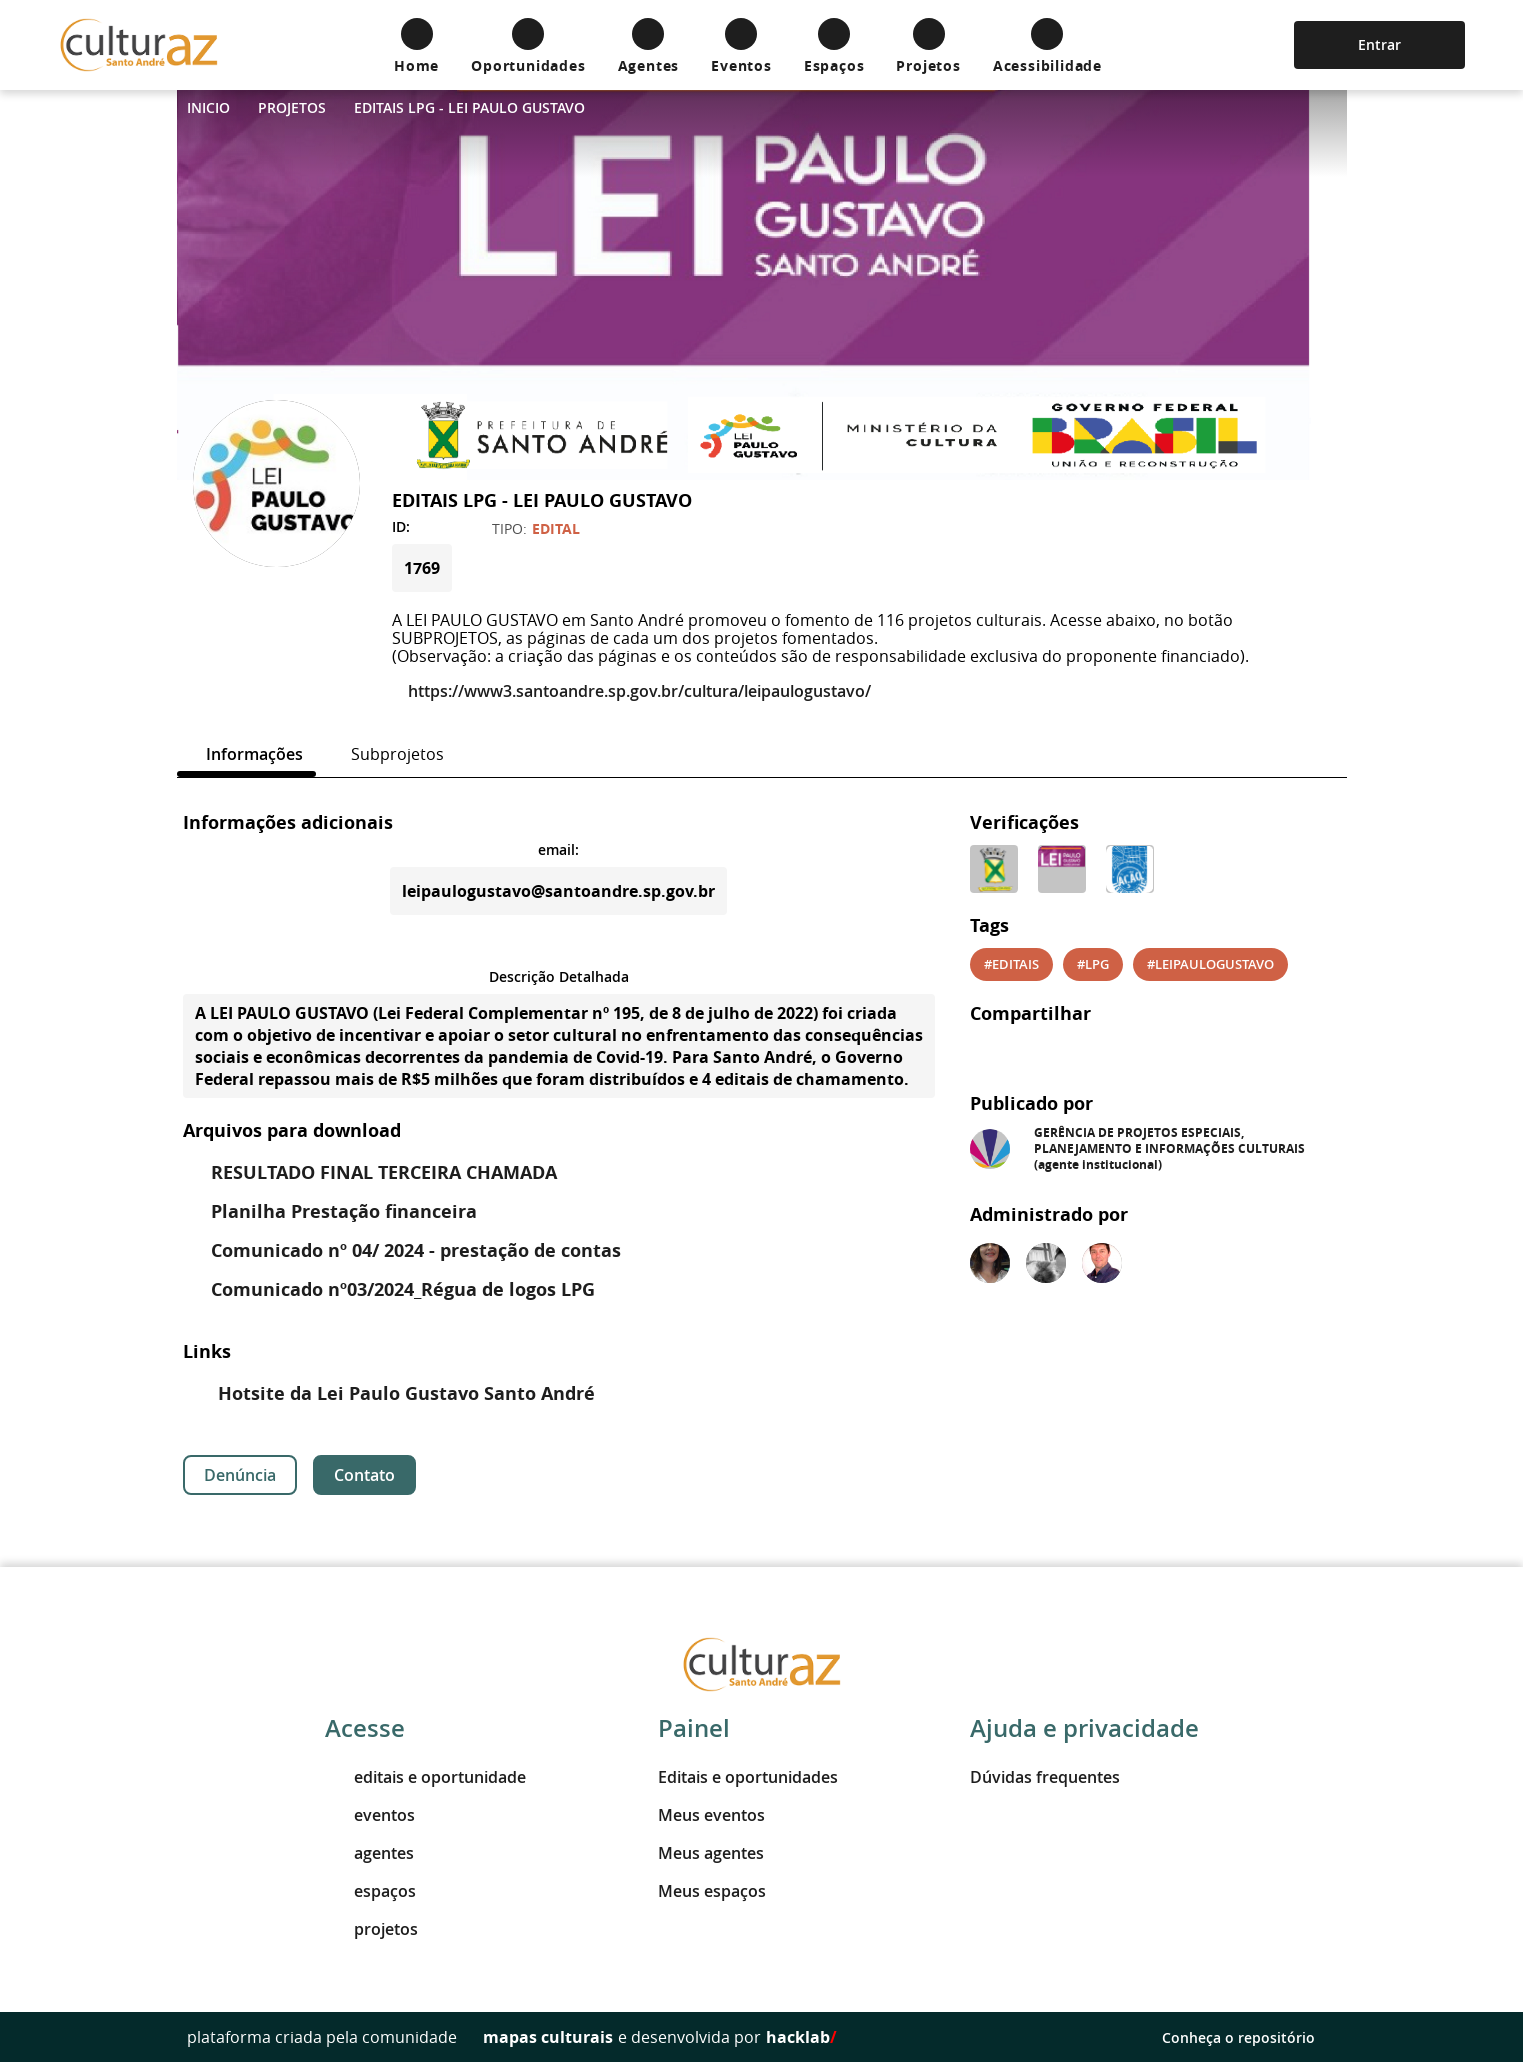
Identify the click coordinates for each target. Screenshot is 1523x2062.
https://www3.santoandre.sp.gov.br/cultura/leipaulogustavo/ (631, 691)
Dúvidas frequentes (1045, 1777)
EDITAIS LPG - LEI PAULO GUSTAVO (469, 107)
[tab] (246, 754)
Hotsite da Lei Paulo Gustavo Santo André (391, 1393)
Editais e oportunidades (748, 1777)
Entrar (1379, 44)
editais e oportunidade (425, 1777)
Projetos (292, 107)
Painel (694, 1728)
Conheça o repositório (1249, 2037)
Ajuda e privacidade (1084, 1728)
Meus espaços (712, 1891)
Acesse (365, 1728)
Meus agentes (711, 1853)
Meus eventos (711, 1815)
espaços (370, 1891)
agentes (369, 1853)
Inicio (208, 107)
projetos (371, 1929)
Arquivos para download (292, 1130)
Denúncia (240, 1475)
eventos (370, 1815)
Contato (364, 1475)
